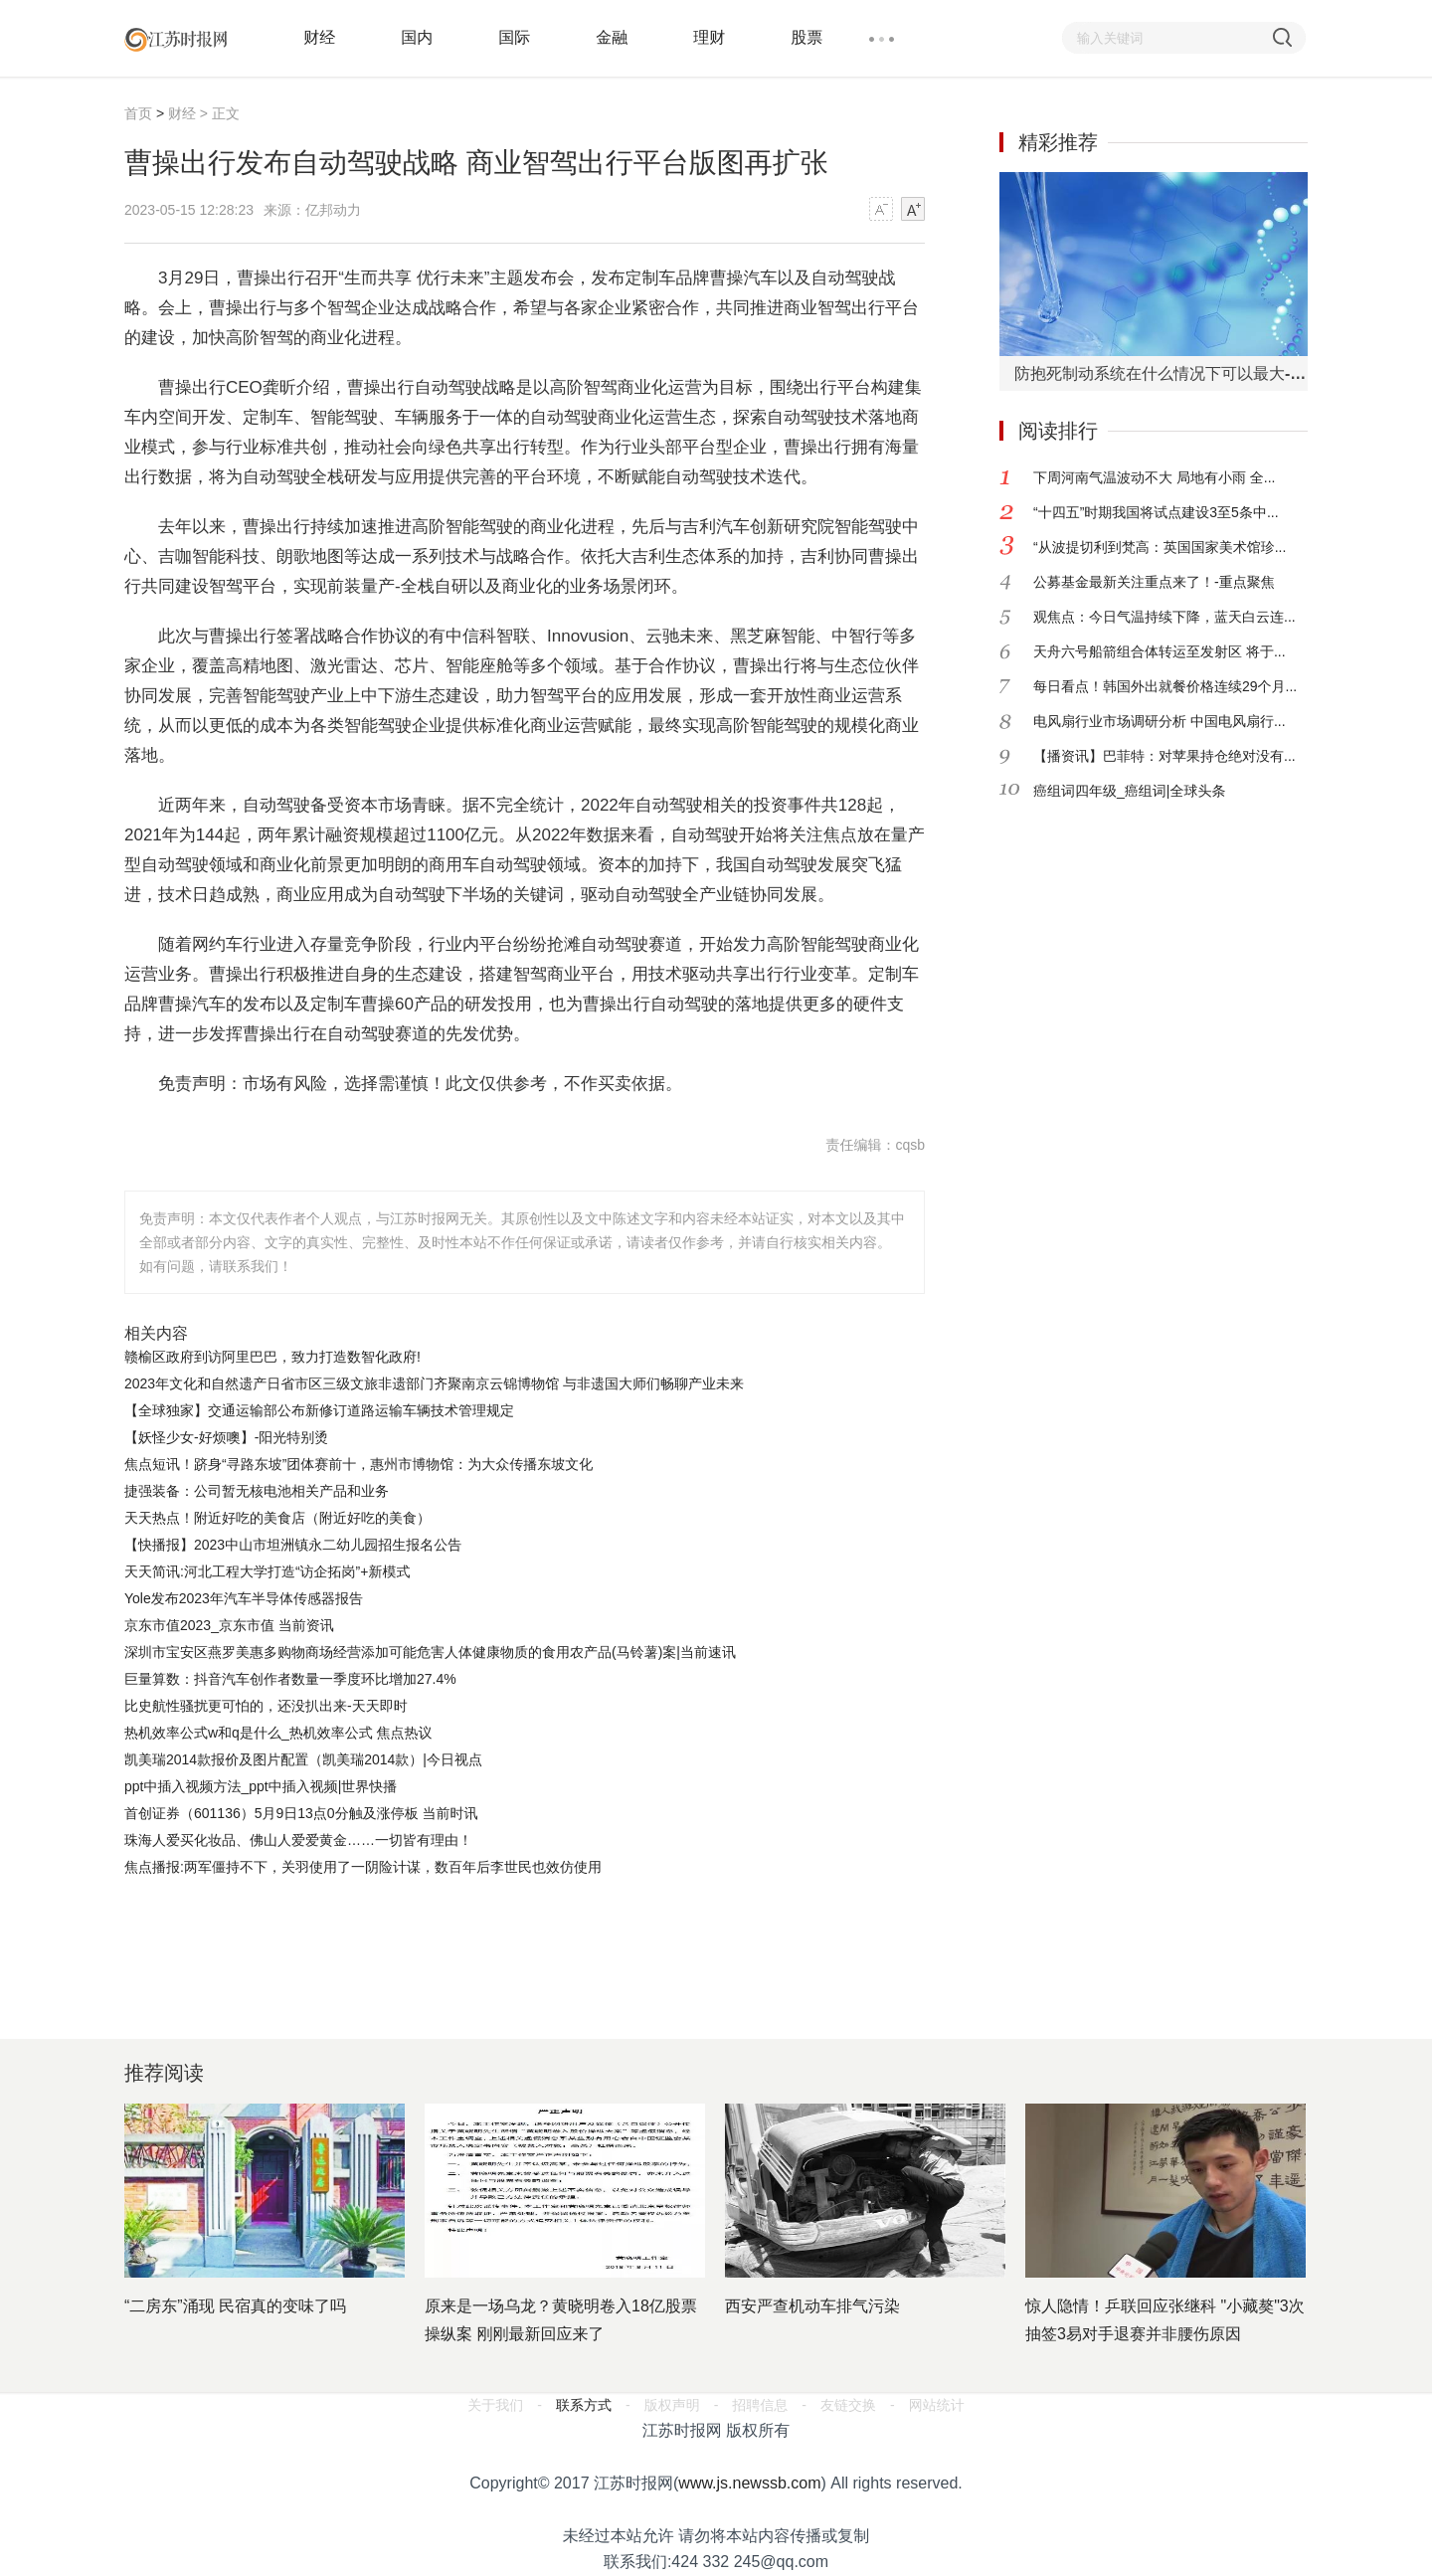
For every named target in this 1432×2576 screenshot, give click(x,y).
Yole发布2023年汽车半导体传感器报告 (243, 1598)
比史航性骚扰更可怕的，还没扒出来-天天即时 (266, 1706)
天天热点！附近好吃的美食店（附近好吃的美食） (277, 1518)
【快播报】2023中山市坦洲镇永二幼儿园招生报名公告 (292, 1545)
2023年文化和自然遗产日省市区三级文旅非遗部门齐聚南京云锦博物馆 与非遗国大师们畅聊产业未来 (434, 1383)
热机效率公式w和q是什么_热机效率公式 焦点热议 (278, 1733)
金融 (611, 37)
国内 (417, 37)
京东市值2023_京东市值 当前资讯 (229, 1625)
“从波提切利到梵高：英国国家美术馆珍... (1159, 547)
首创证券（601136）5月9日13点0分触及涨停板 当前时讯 (301, 1813)
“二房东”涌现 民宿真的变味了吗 (235, 2306)
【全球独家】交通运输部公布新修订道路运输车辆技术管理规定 (319, 1410)
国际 (514, 37)
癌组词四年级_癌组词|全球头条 (1129, 791)
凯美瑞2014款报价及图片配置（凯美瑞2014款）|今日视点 (303, 1759)
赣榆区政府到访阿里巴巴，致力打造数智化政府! (272, 1357)
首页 (138, 113)
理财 (709, 37)
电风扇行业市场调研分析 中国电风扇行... (1159, 721)
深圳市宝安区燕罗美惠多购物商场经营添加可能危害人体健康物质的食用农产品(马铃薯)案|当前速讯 (430, 1652)
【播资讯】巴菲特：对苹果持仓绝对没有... (1164, 756)
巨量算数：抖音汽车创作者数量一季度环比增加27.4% (290, 1679)
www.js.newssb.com (749, 2483)
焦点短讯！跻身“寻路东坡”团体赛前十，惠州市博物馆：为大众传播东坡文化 (358, 1464)
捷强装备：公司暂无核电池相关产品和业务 (256, 1491)
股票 (806, 37)
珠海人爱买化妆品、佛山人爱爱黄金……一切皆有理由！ (298, 1840)
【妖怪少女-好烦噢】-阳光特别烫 (226, 1437)
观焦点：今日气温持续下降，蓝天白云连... (1164, 617)
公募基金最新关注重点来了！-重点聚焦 (1154, 582)
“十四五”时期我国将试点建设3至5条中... (1156, 512)
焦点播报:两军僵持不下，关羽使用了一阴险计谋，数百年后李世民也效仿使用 (363, 1867)
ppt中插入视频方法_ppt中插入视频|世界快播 (260, 1786)
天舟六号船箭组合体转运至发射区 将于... (1159, 651)
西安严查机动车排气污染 (812, 2306)
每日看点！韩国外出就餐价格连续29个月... (1165, 686)
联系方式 (584, 2405)
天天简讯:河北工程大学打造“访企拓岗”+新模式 (267, 1571)
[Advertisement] (522, 1935)
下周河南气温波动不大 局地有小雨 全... (1154, 477)
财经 (319, 37)
